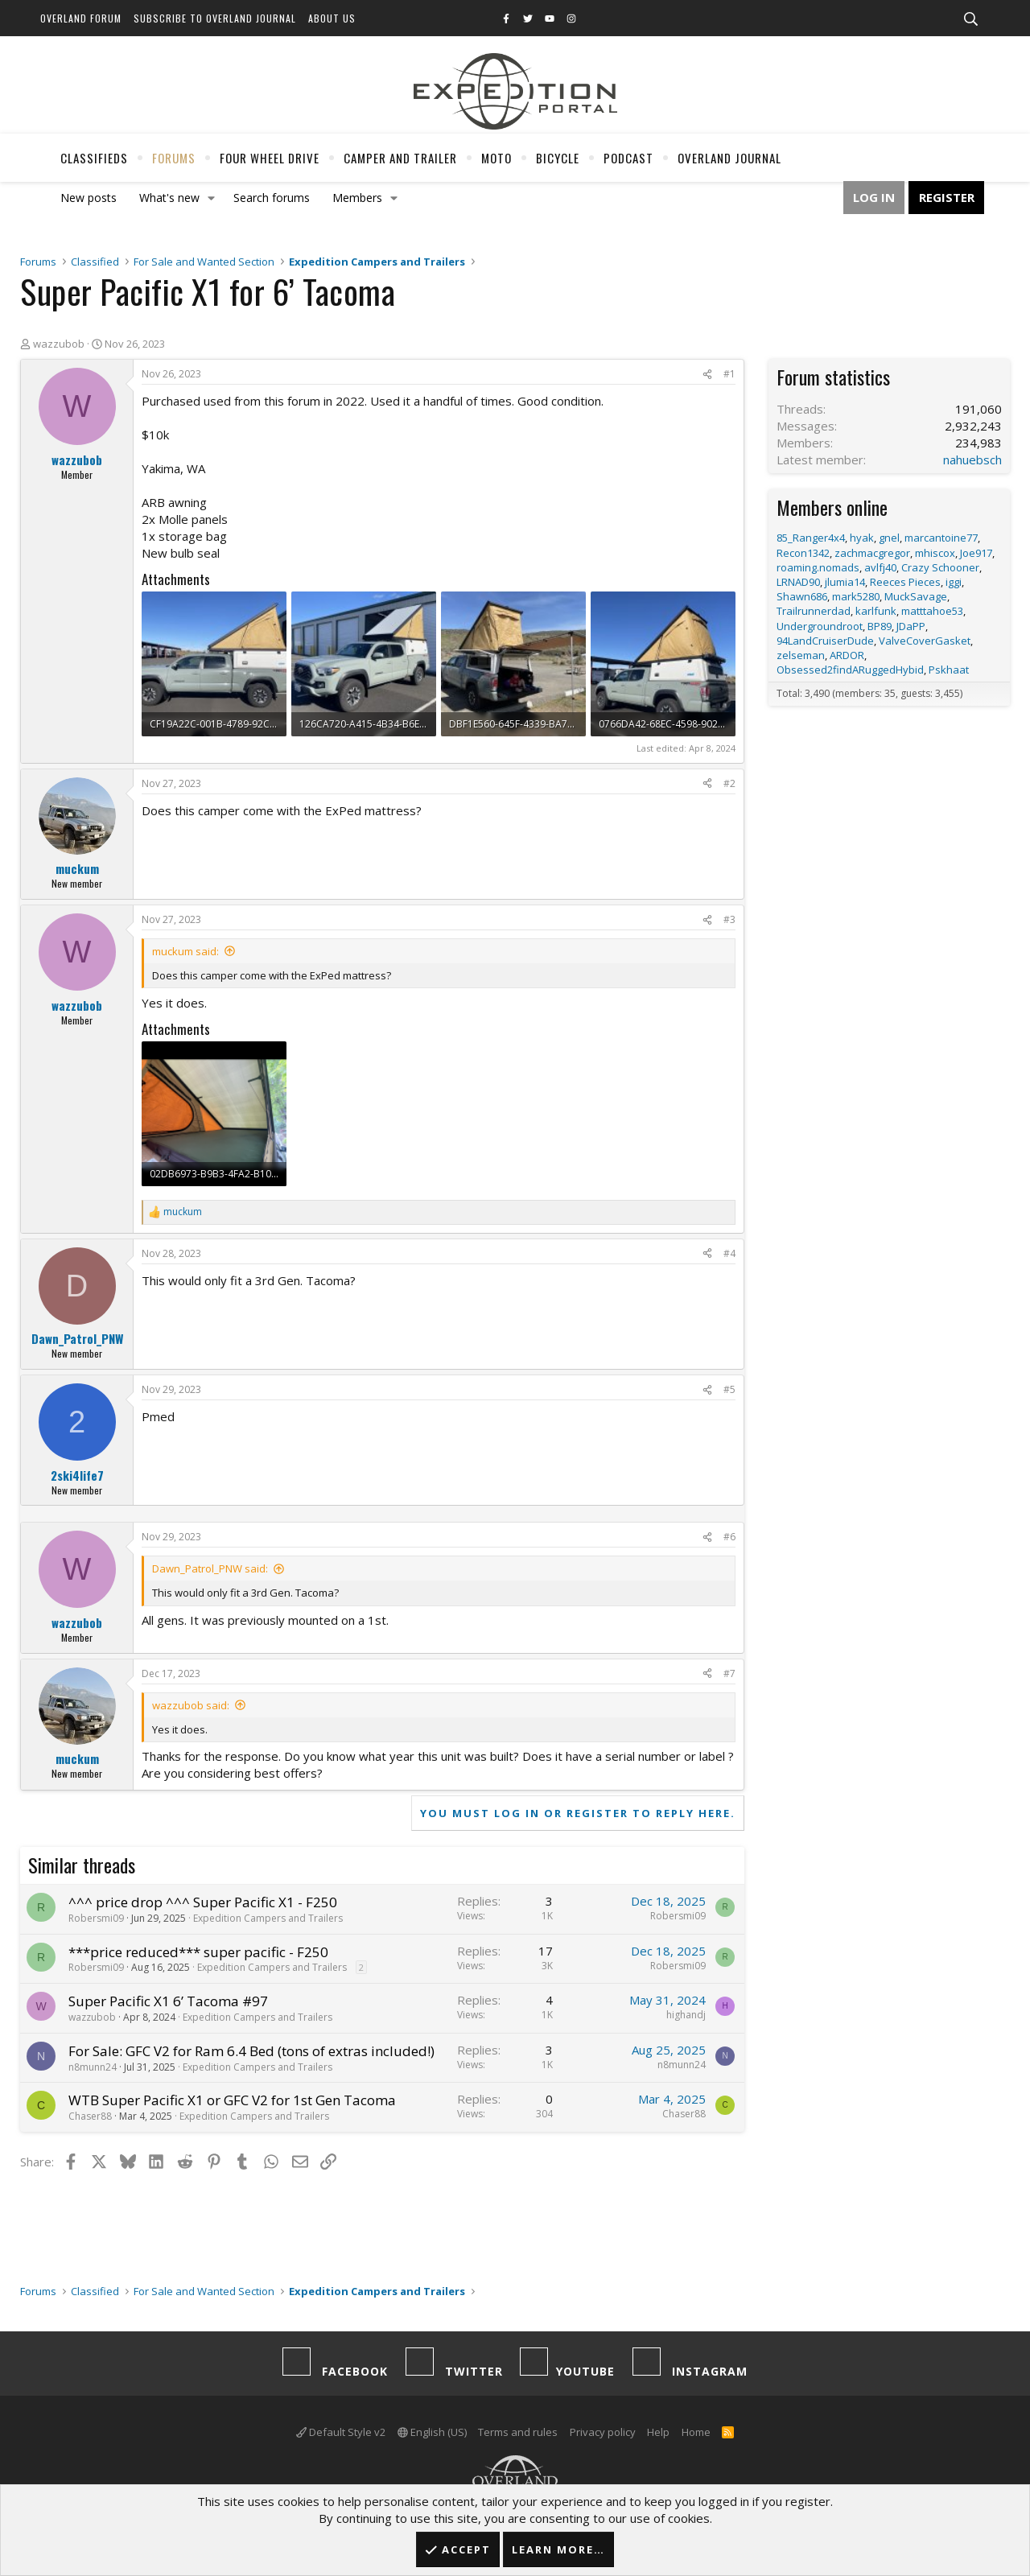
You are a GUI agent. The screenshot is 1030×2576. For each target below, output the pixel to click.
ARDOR (847, 655)
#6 (729, 1537)
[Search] (970, 19)
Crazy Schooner (940, 567)
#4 (729, 1253)
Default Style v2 (340, 2432)
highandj (686, 2015)
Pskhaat (949, 669)
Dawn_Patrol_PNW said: (210, 1568)
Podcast (628, 158)
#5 (729, 1389)
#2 (729, 783)
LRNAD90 (798, 582)
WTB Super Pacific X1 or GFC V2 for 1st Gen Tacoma (232, 2100)
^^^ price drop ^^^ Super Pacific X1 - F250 (202, 1902)
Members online (832, 507)
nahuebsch (972, 459)
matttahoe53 (932, 611)
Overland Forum (81, 18)
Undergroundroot (820, 626)
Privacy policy (603, 2432)
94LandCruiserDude (825, 640)
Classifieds (94, 158)
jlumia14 (845, 582)
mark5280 (856, 596)
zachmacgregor (872, 553)
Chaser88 (90, 2116)
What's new (169, 197)
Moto (496, 158)
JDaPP (910, 626)
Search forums (271, 197)
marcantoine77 (941, 537)
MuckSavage (915, 596)
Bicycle (557, 158)
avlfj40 (880, 567)
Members (357, 197)
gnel (889, 537)
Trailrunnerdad (814, 611)
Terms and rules (518, 2432)
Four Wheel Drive (269, 158)
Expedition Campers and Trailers (268, 1918)
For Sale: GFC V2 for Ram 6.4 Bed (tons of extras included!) (251, 2051)
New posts (88, 197)
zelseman (801, 655)
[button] (211, 198)
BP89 (879, 626)
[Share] (707, 374)
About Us (332, 18)
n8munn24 (92, 2067)
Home (696, 2432)
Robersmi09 (96, 1918)
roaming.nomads (818, 567)
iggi (954, 582)
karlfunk (875, 611)
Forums (174, 158)
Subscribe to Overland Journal (215, 18)
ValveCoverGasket (924, 640)
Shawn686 (802, 596)
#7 (729, 1673)
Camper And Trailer (400, 158)
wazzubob (58, 343)
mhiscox (935, 553)
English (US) (432, 2432)
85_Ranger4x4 (811, 537)
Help (658, 2432)
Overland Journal (729, 158)
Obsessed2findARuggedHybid (850, 669)
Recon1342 (803, 553)
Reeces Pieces (905, 582)
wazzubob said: (190, 1705)
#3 (729, 919)
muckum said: (185, 951)
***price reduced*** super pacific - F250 (198, 1952)
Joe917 (976, 553)
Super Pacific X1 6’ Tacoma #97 (168, 2001)
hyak (862, 537)
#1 (729, 374)
